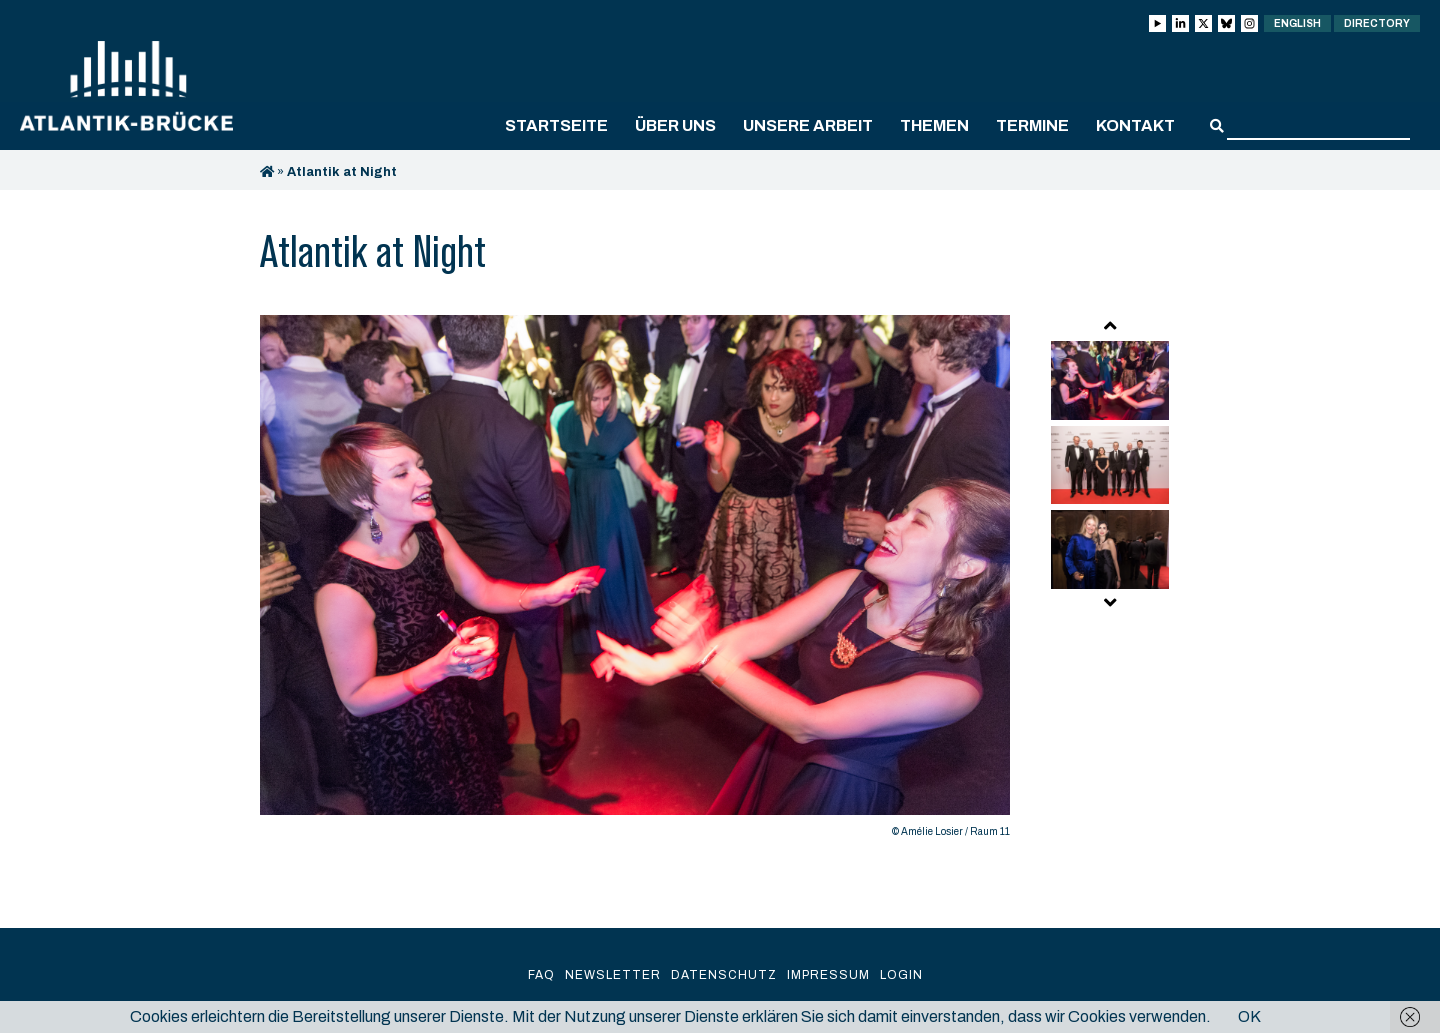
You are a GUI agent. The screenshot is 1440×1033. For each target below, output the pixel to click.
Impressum (828, 975)
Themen (934, 125)
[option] (635, 581)
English (1297, 23)
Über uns (675, 125)
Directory (1377, 23)
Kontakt (1135, 125)
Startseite (556, 125)
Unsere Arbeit (808, 125)
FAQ (541, 975)
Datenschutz (724, 975)
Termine (1032, 125)
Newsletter (613, 975)
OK (1249, 1016)
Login (901, 975)
